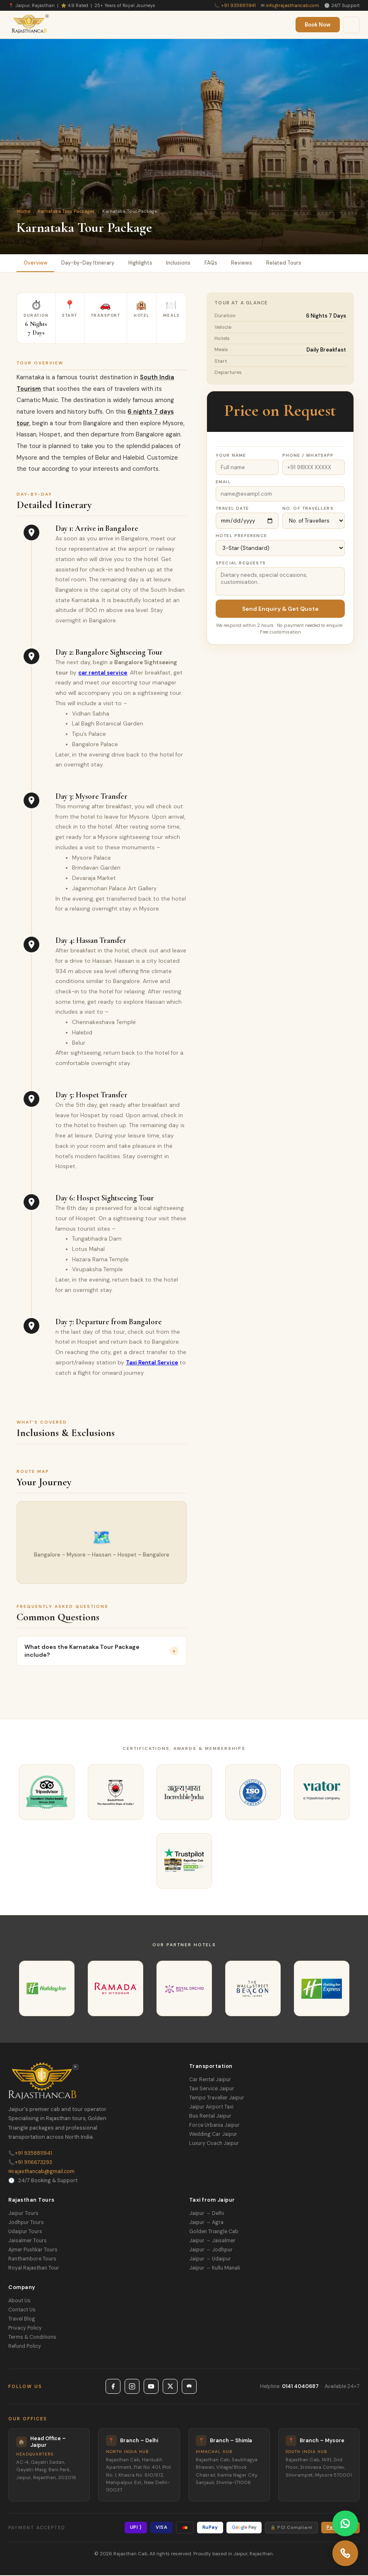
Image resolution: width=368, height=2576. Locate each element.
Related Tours (295, 263)
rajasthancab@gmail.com (41, 2172)
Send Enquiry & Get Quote (280, 609)
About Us (19, 2301)
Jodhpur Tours (26, 2223)
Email (223, 482)
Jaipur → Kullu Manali (214, 2268)
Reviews (251, 263)
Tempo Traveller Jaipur (216, 2098)
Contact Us (22, 2310)
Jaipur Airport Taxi (211, 2107)
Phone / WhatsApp (308, 456)
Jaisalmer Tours (27, 2241)
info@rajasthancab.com (292, 5)
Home (23, 211)
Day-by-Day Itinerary (89, 263)
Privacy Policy (25, 2328)
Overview (36, 263)
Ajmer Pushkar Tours (33, 2250)
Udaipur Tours (25, 2232)
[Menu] (351, 25)
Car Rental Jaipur (210, 2080)
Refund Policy (24, 2347)
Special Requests (241, 563)
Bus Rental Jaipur (210, 2116)
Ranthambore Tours (32, 2259)
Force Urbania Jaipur (214, 2126)
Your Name (231, 456)
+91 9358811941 (238, 5)
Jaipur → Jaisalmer (212, 2241)
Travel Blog (21, 2319)
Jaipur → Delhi (206, 2214)
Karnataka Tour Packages (66, 211)
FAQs (219, 263)
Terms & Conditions (32, 2338)
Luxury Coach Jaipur (214, 2144)
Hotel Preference (241, 536)
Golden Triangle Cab (213, 2232)
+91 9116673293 (30, 2163)
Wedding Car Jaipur (213, 2135)
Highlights (144, 263)
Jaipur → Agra (206, 2223)
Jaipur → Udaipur (210, 2259)
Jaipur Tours (23, 2214)
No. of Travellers (308, 509)
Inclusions (185, 263)
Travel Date (232, 509)
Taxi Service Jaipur (211, 2089)
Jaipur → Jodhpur (211, 2250)
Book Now (318, 24)
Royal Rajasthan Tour (33, 2268)
